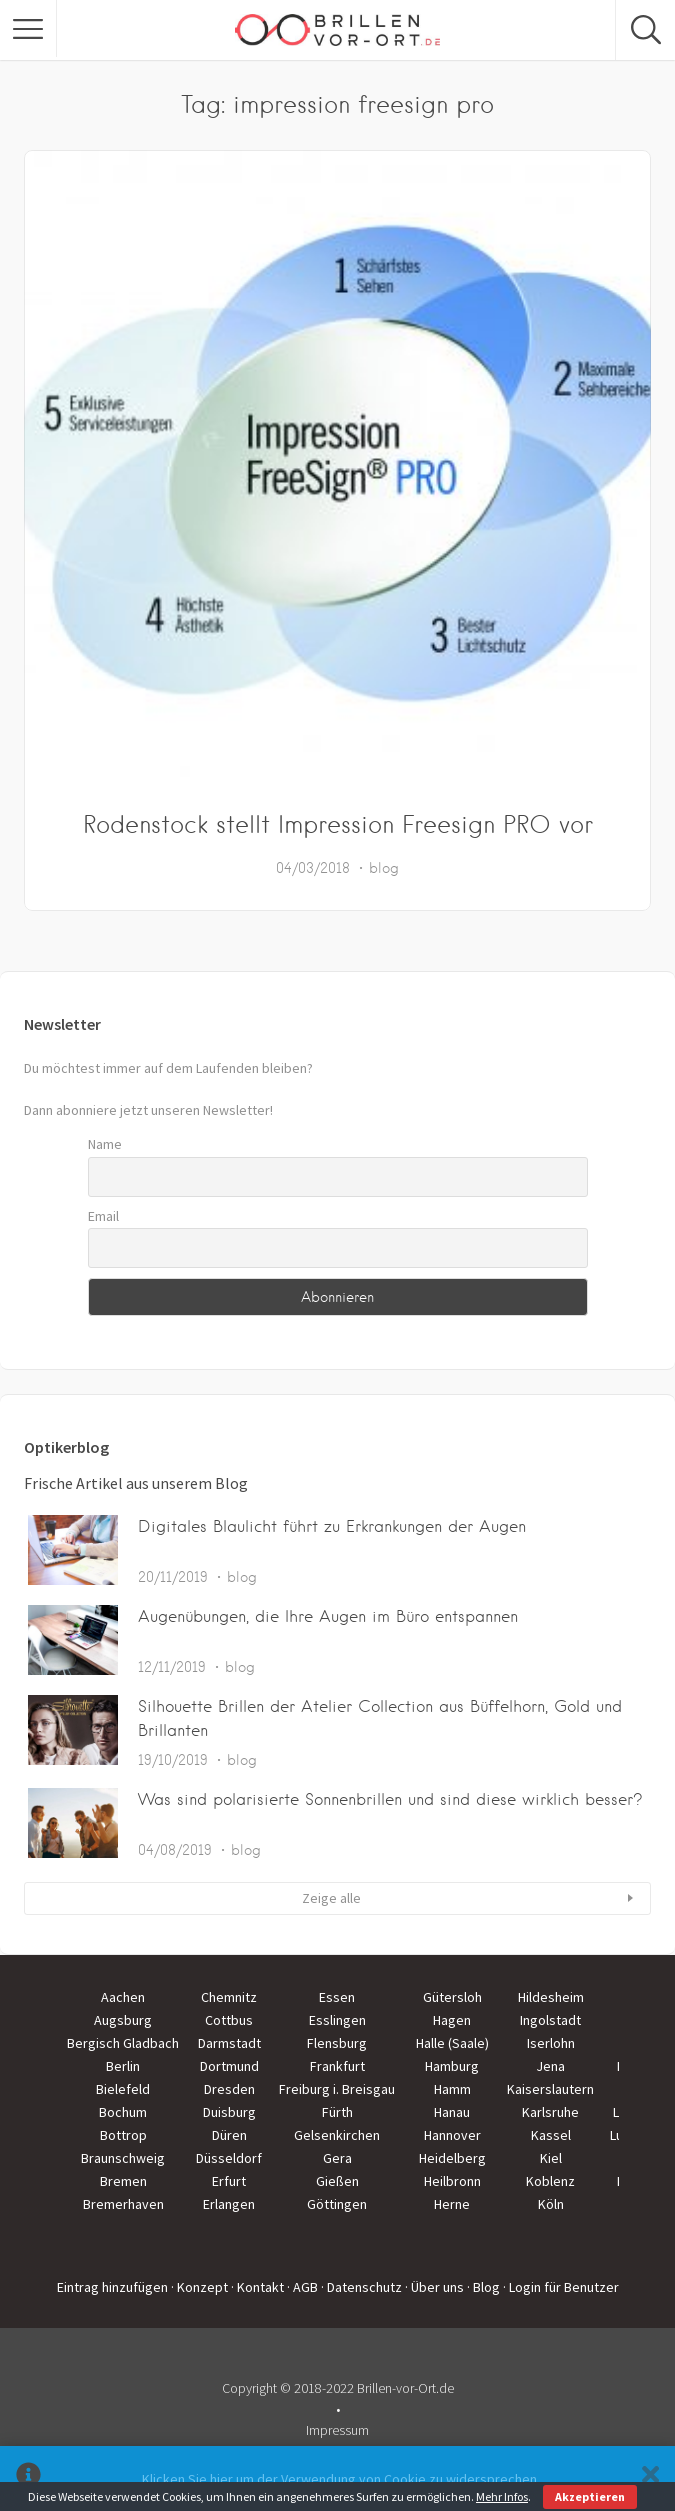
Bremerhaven (123, 2204)
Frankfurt (337, 2066)
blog (384, 868)
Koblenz (550, 2181)
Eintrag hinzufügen (112, 2287)
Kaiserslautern (550, 2089)
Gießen (337, 2181)
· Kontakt (257, 2287)
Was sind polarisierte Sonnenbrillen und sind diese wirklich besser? (390, 1799)
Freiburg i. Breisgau (337, 2089)
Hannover (452, 2135)
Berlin (123, 2066)
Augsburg (123, 2020)
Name (105, 1144)
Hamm (452, 2089)
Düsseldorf (229, 2158)
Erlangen (229, 2204)
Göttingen (337, 2204)
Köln (551, 2204)
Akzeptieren (590, 2496)
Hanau (452, 2112)
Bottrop (123, 2135)
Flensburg (337, 2043)
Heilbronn (452, 2181)
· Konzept (199, 2287)
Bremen (123, 2181)
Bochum (123, 2112)
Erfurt (229, 2181)
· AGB (302, 2287)
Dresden (229, 2089)
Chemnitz (229, 1997)
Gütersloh (452, 1997)
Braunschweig (123, 2158)
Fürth (337, 2112)
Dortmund (229, 2066)
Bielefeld (123, 2089)
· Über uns (434, 2287)
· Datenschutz (361, 2287)
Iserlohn (551, 2043)
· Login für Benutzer (561, 2287)
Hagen (452, 2020)
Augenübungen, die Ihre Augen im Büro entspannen (328, 1616)
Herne (452, 2204)
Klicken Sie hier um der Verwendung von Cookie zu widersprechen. (341, 2479)
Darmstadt (229, 2043)
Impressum (337, 2430)
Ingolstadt (550, 2020)
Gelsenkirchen (337, 2135)
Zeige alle (331, 1898)
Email (103, 1216)
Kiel (551, 2158)
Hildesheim (551, 1997)
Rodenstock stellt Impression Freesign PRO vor (338, 824)
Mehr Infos (502, 2496)
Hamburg (452, 2066)
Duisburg (229, 2112)
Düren (229, 2135)
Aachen (123, 1997)
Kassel (551, 2135)
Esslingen (337, 2020)
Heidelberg (452, 2158)
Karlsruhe (550, 2112)
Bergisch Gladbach (123, 2043)
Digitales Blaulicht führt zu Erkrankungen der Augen (332, 1526)
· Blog (483, 2287)
